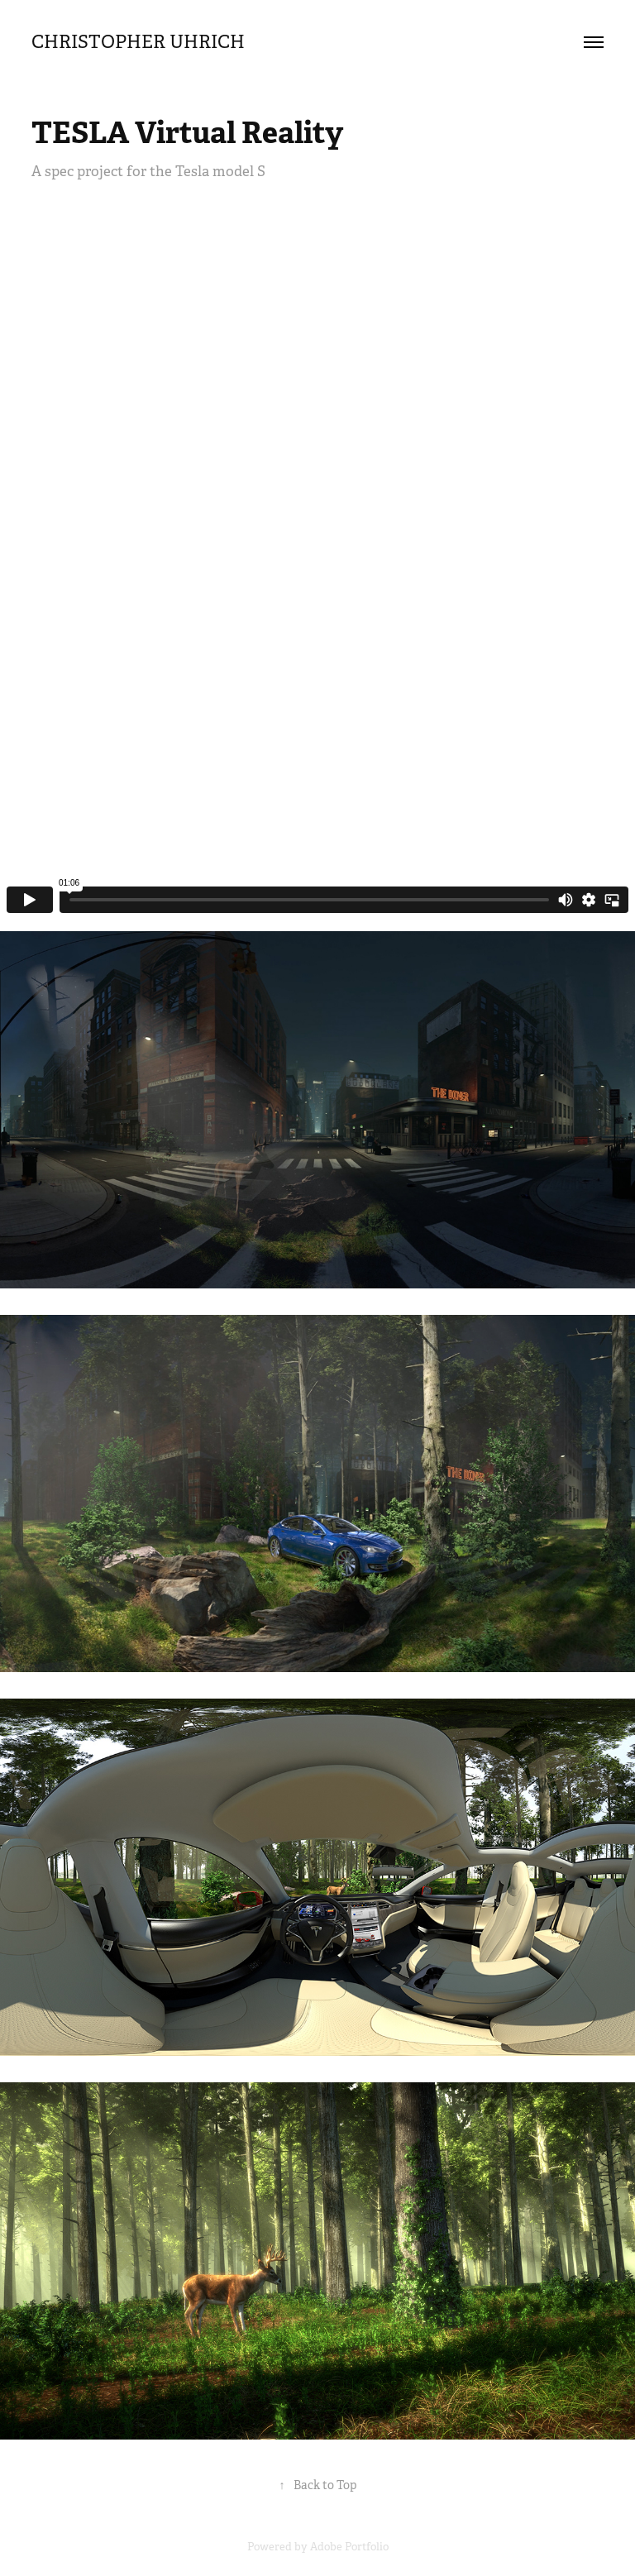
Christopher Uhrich (154, 42)
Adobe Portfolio (349, 2547)
